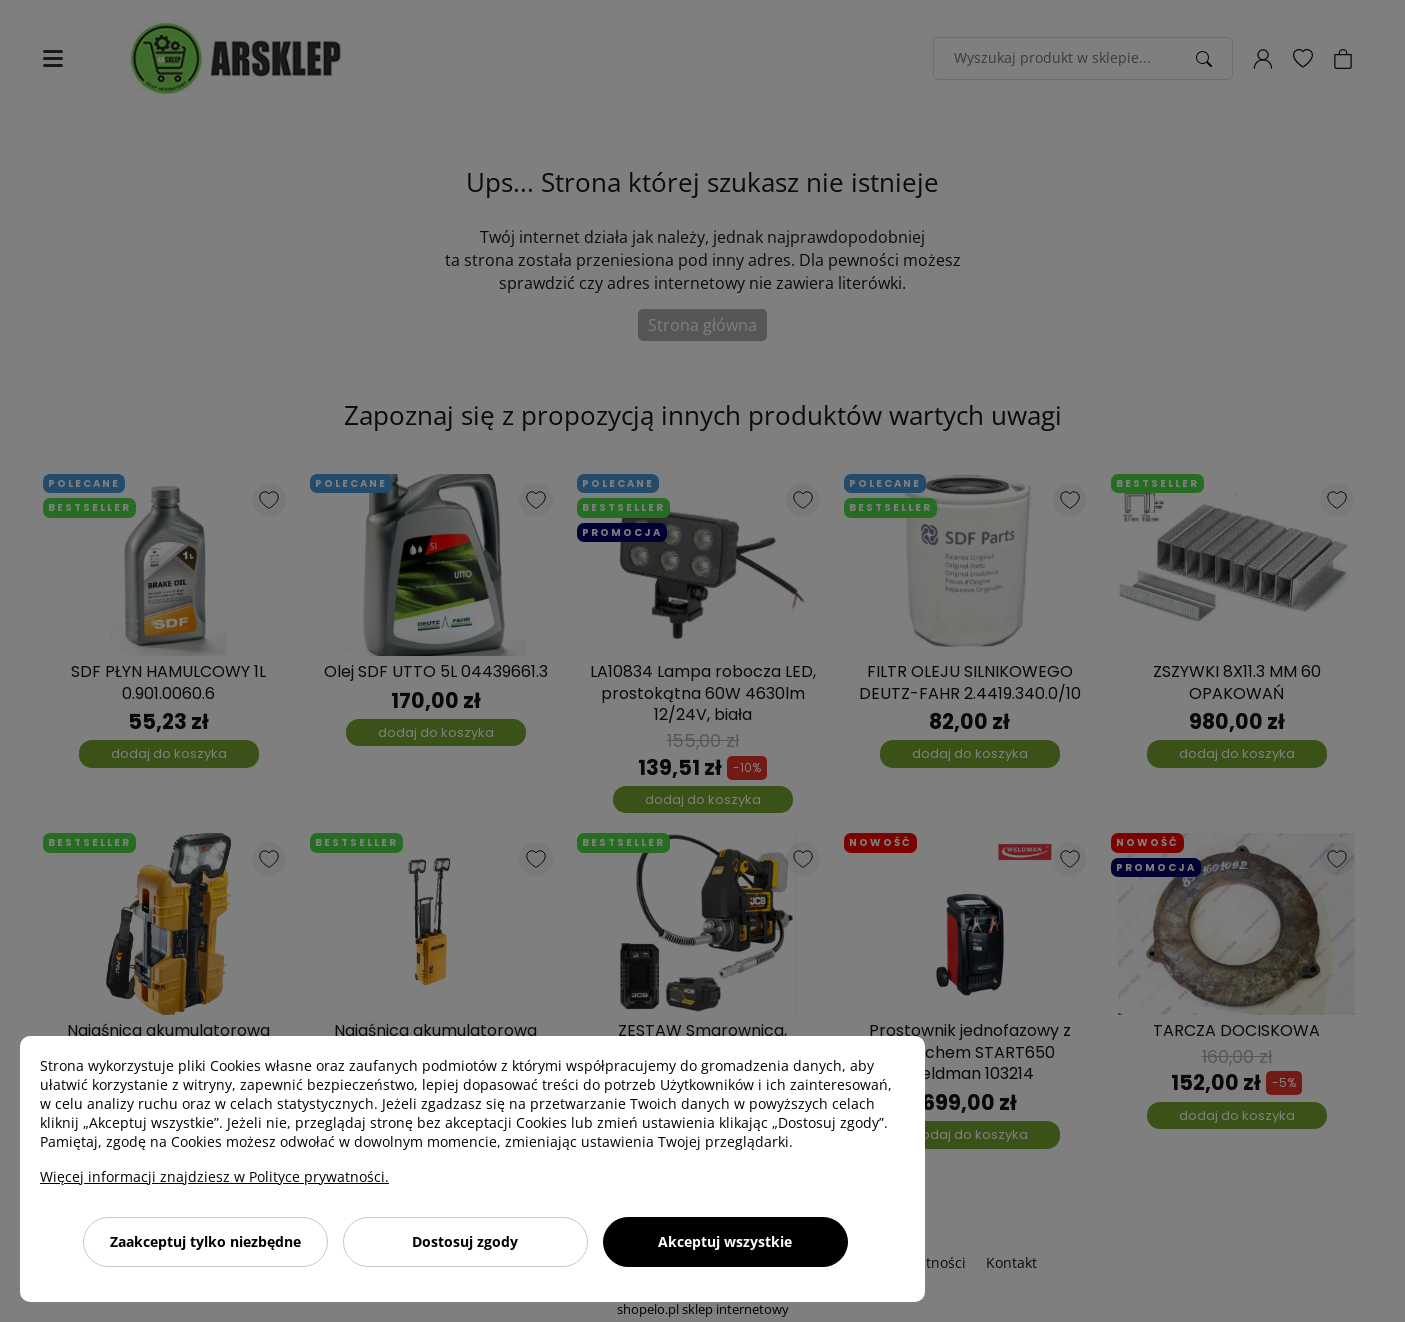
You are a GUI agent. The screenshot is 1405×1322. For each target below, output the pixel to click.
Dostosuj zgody (465, 1241)
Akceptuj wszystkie (725, 1241)
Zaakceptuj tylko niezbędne (205, 1241)
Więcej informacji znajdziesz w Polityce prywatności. (214, 1176)
